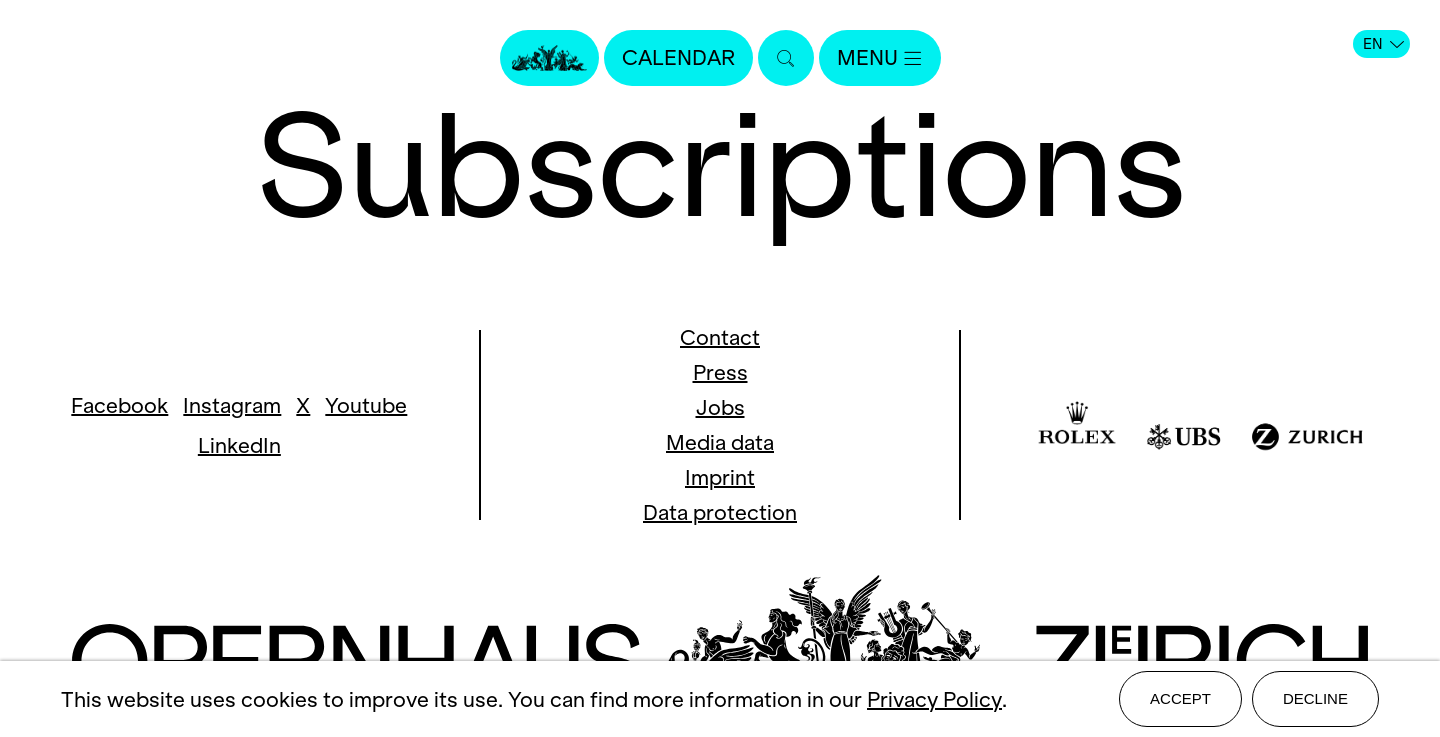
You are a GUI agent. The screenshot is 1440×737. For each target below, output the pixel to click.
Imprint (720, 477)
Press (720, 372)
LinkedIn (239, 445)
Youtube (366, 405)
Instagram (232, 405)
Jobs (720, 407)
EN (1383, 44)
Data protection (720, 512)
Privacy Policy (934, 699)
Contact (720, 337)
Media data (720, 442)
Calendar (678, 57)
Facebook (119, 405)
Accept (1180, 698)
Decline (1315, 698)
